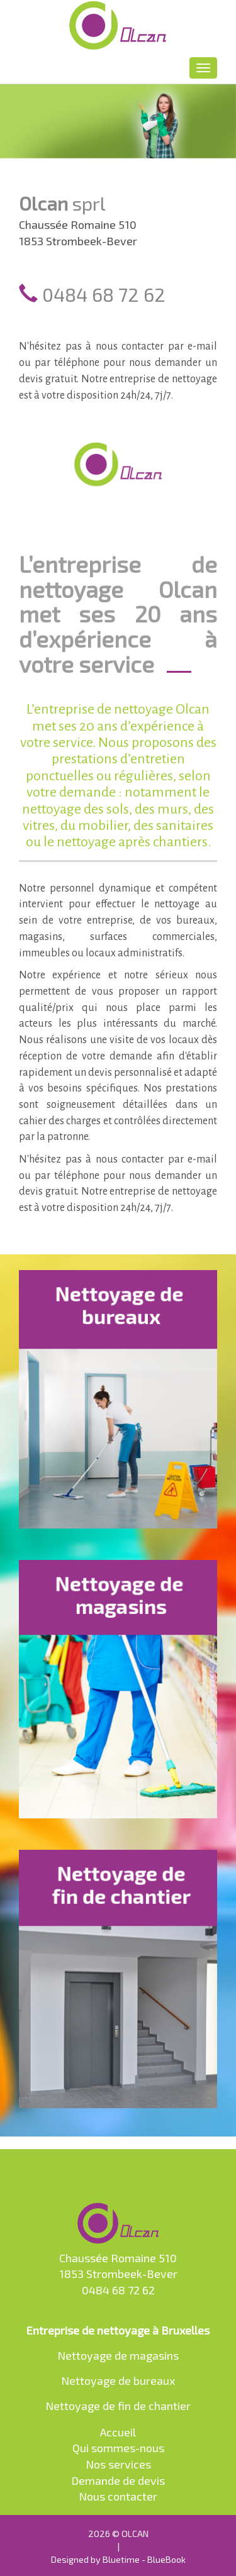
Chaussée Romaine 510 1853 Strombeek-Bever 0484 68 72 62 (118, 2250)
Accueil (118, 2432)
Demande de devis (118, 2480)
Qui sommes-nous (118, 2448)
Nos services (118, 2464)
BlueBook (166, 2559)
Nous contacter (118, 2496)
